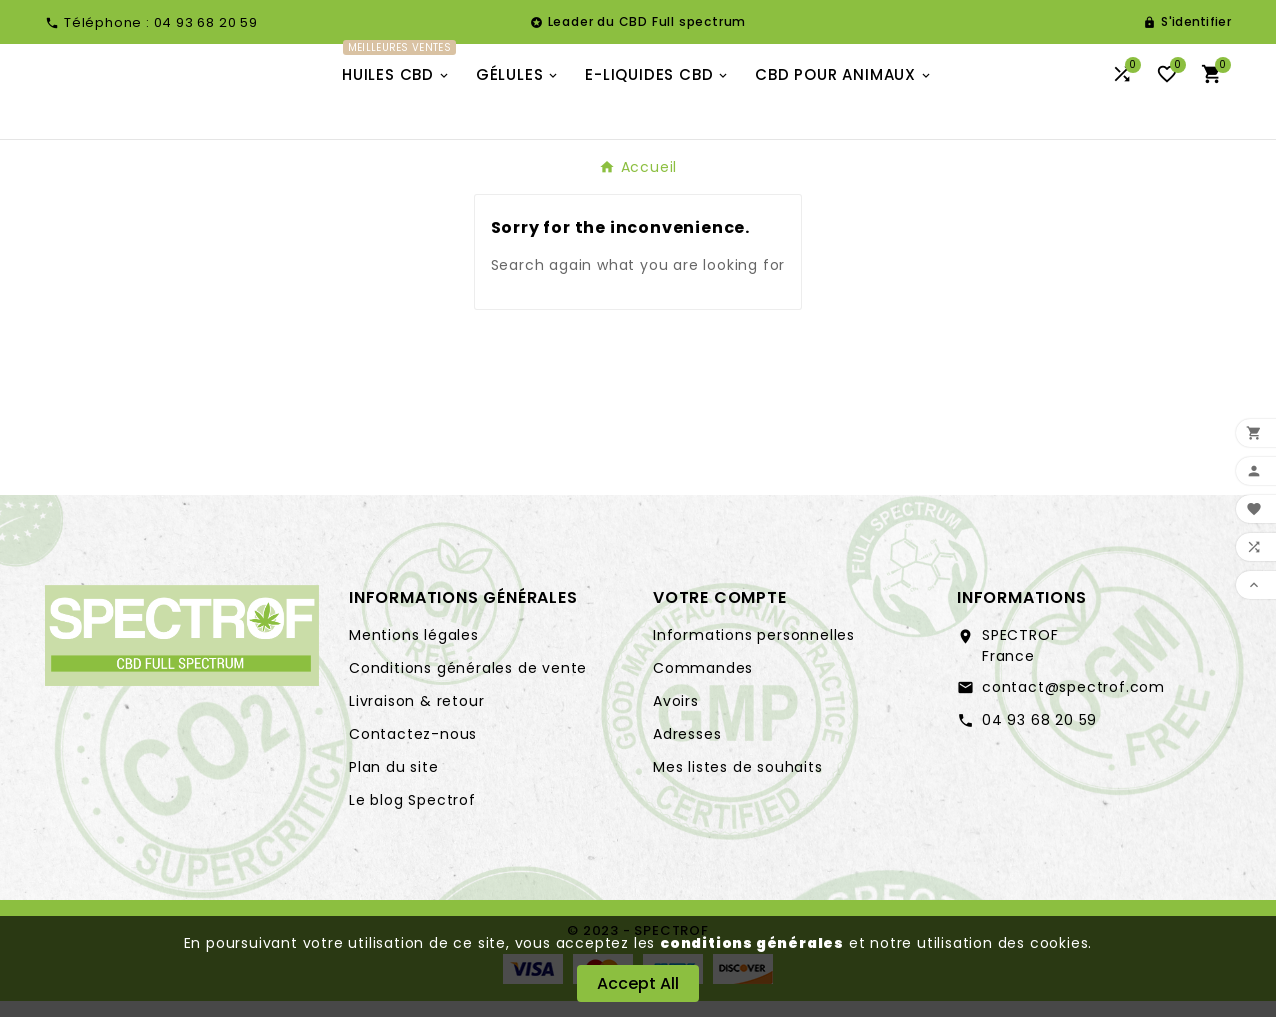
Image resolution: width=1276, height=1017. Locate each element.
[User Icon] (1187, 22)
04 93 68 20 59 (1039, 736)
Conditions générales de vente (468, 684)
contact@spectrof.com (1073, 703)
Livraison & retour (416, 717)
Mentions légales (414, 651)
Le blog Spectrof (412, 816)
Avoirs (676, 717)
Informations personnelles (754, 651)
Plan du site (394, 783)
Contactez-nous (413, 750)
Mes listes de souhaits (738, 783)
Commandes (703, 684)
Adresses (687, 750)
